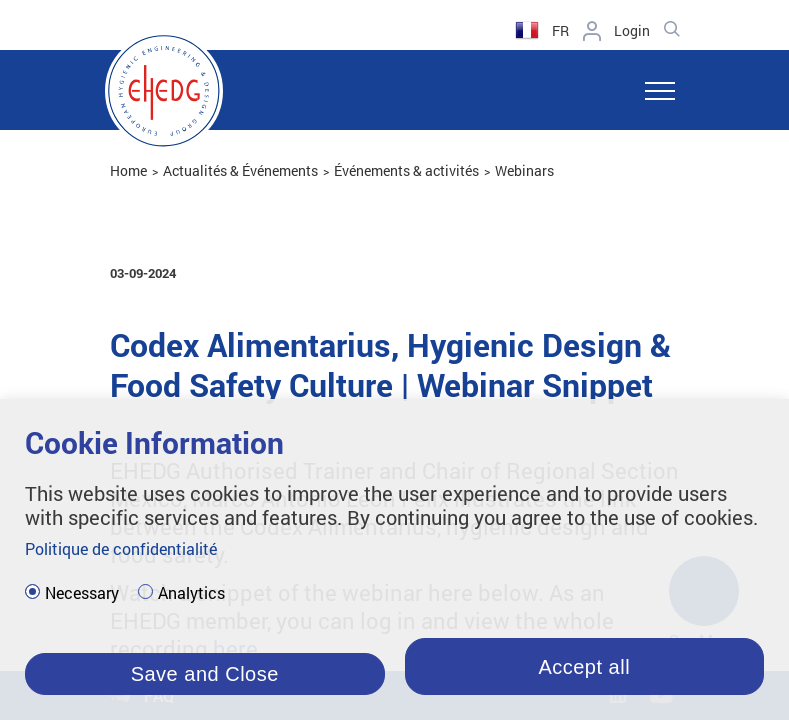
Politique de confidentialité (121, 548)
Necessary (82, 593)
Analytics (191, 593)
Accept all (584, 667)
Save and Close (205, 674)
